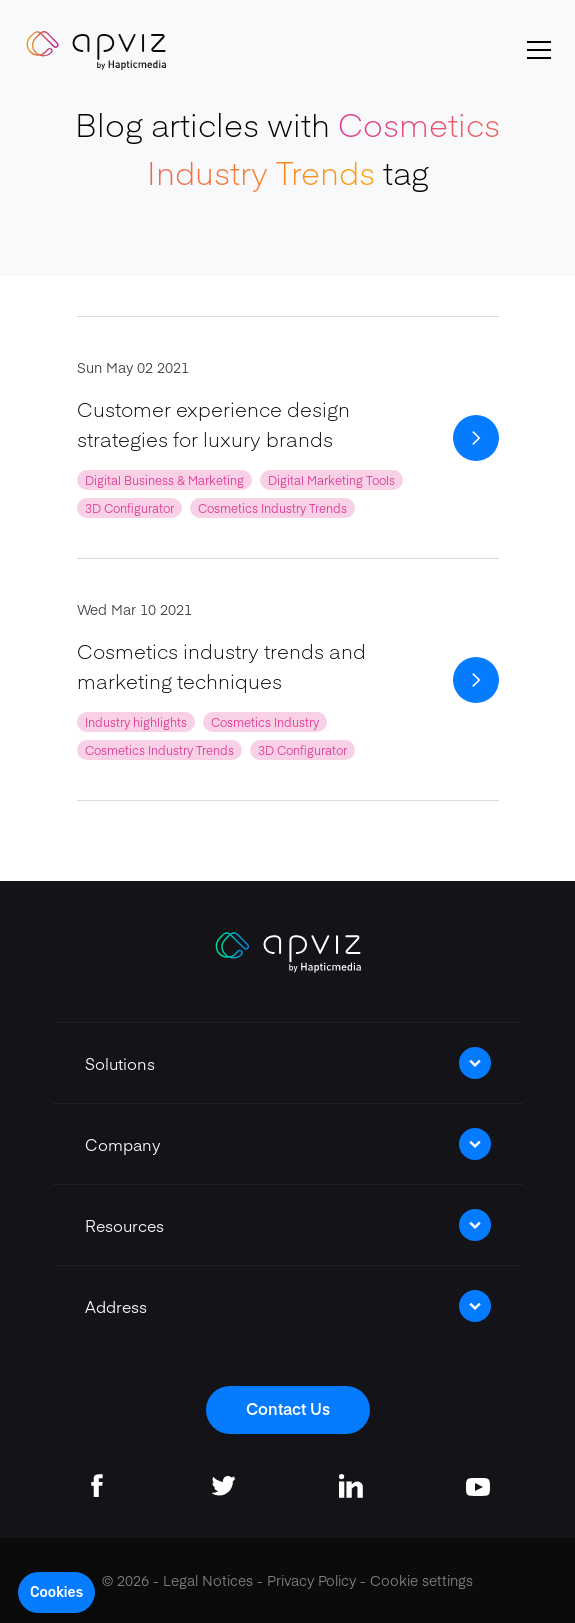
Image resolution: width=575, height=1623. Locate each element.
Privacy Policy (311, 1580)
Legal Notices (208, 1580)
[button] (56, 1593)
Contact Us (288, 1408)
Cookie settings (421, 1580)
